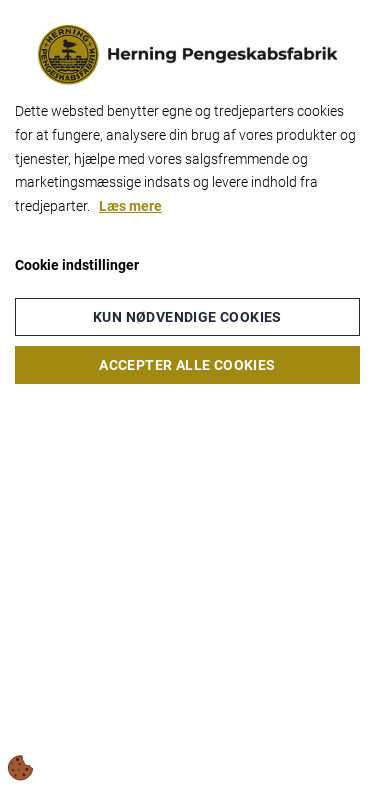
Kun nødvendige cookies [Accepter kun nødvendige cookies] (187, 317)
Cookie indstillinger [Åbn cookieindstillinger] (77, 265)
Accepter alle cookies (187, 365)
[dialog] (187, 394)
